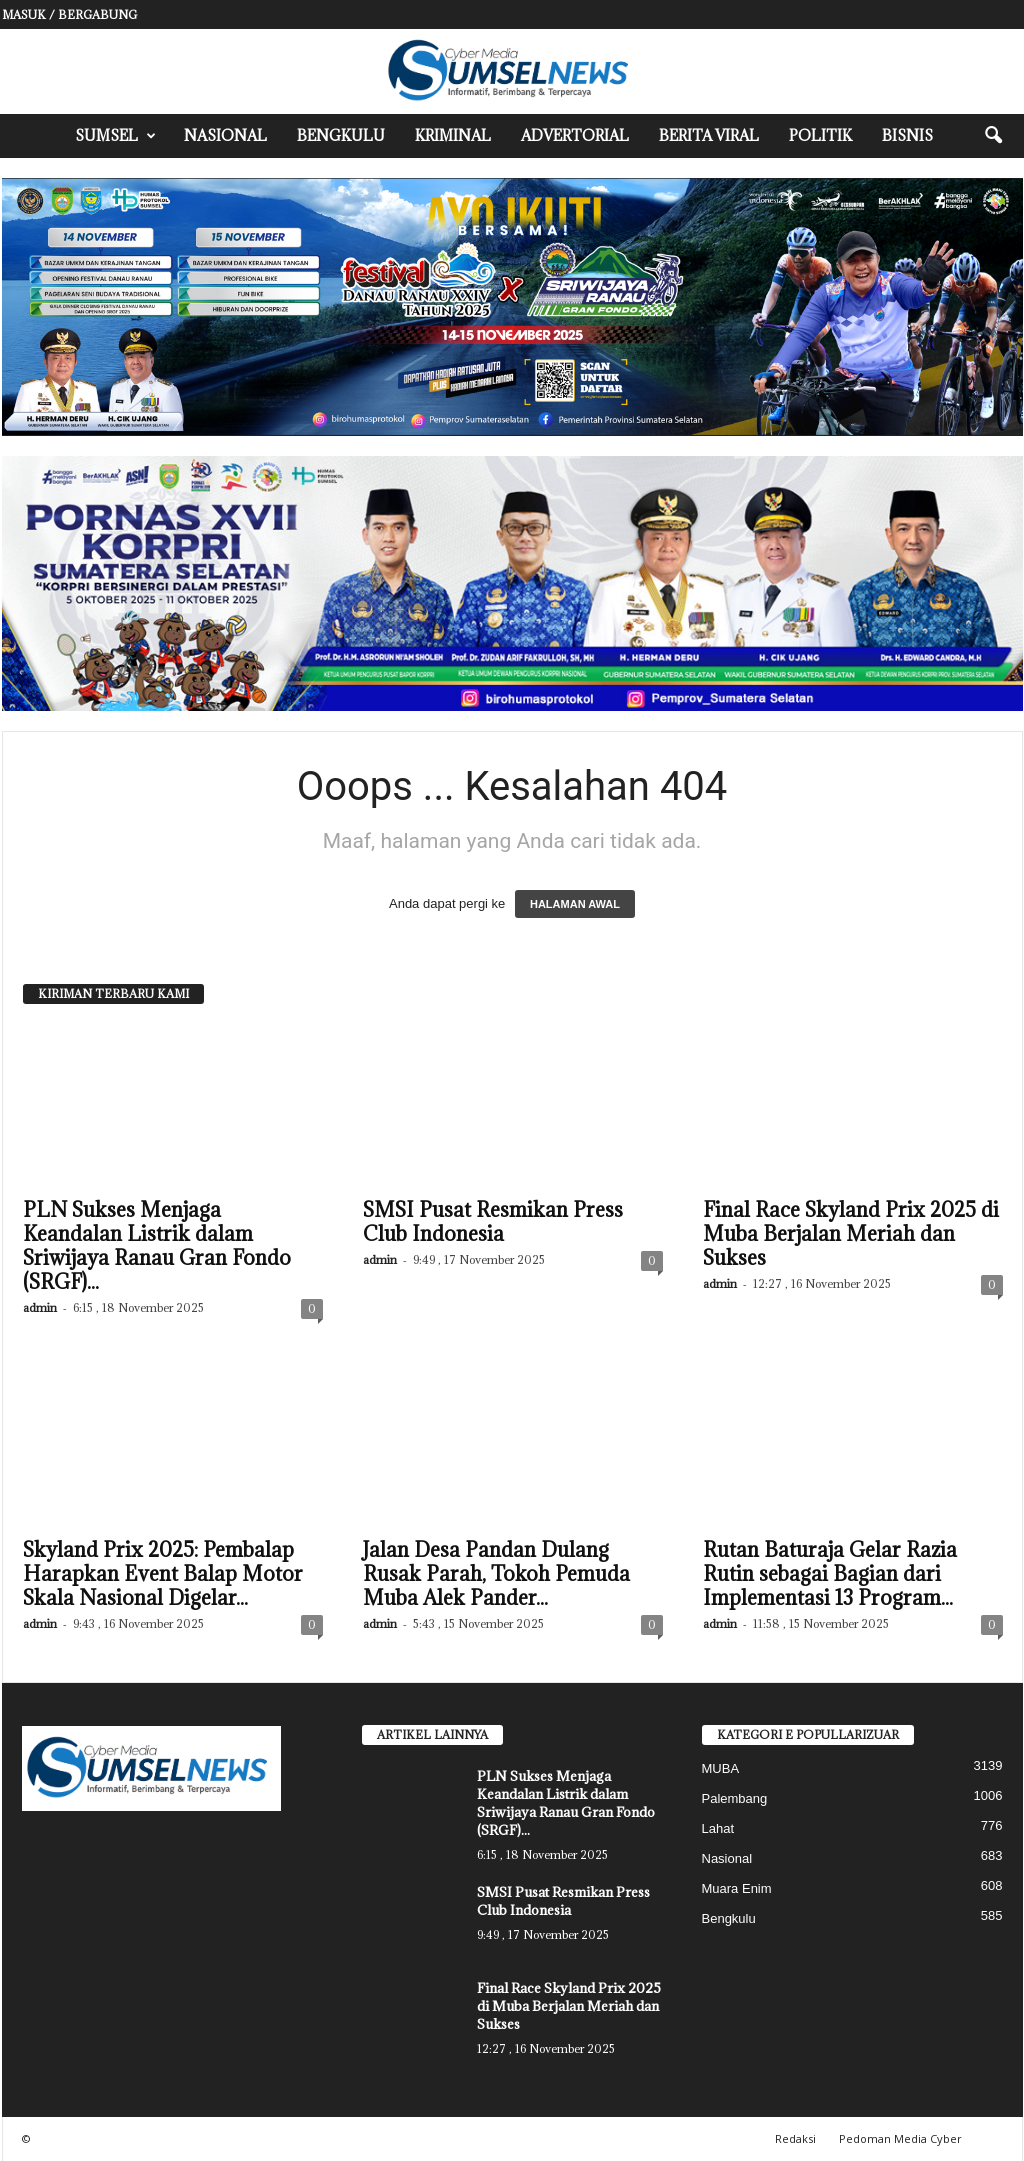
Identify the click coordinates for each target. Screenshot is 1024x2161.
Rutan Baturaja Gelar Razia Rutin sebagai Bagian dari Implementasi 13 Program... (830, 1574)
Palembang (735, 1798)
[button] (993, 136)
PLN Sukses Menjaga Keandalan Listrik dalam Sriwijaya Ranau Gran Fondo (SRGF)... (157, 1246)
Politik (820, 135)
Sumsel (115, 136)
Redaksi (795, 2138)
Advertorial (575, 135)
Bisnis (907, 135)
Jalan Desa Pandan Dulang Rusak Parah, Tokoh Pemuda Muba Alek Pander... (496, 1574)
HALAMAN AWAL (575, 904)
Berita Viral (709, 135)
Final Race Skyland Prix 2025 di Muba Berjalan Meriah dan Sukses (851, 1234)
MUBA (721, 1768)
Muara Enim (737, 1888)
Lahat (718, 1828)
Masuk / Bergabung (69, 14)
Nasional (225, 135)
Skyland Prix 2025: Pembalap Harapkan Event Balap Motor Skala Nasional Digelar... (163, 1574)
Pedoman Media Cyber (900, 2138)
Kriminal (453, 135)
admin (40, 1307)
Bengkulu (341, 135)
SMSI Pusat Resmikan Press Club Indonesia (493, 1222)
